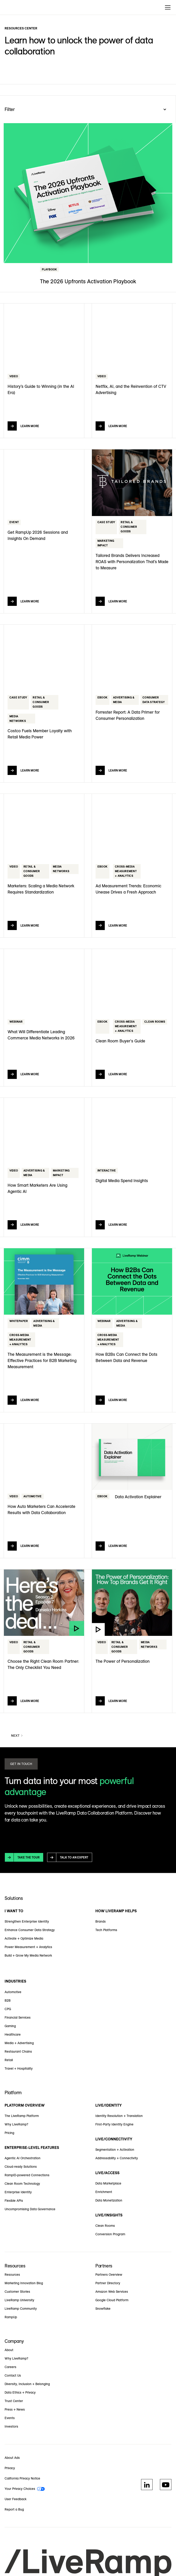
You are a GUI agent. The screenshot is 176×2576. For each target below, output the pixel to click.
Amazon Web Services (111, 2291)
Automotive (13, 1992)
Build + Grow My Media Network (28, 1955)
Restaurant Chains (18, 2051)
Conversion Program (110, 2234)
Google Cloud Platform (111, 2300)
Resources (12, 2274)
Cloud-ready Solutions (21, 2167)
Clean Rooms (105, 2226)
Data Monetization (108, 2200)
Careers (10, 2367)
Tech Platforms (106, 1930)
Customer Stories (17, 2291)
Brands (100, 1921)
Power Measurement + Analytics (28, 1947)
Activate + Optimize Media (24, 1938)
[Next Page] (17, 1735)
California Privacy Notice (22, 2478)
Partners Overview (108, 2274)
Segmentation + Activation (114, 2150)
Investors (11, 2426)
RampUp (11, 2317)
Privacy (10, 2468)
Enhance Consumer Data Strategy (30, 1930)
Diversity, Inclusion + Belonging (27, 2384)
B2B (8, 2000)
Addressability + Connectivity (116, 2158)
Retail (9, 2060)
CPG (8, 2009)
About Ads (12, 2458)
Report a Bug (14, 2509)
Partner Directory (107, 2283)
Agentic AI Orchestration (22, 2158)
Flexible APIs (14, 2201)
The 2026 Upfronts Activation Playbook (88, 281)
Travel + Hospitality (19, 2068)
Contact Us (13, 2375)
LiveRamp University (19, 2300)
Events (10, 2418)
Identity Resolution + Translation (119, 2116)
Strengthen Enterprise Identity (27, 1921)
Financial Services (18, 2017)
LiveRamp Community (21, 2308)
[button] (166, 7)
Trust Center (14, 2401)
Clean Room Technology (22, 2184)
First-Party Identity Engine (114, 2124)
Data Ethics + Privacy (20, 2392)
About (9, 2350)
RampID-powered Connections (27, 2175)
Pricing (9, 2133)
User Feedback (15, 2499)
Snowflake (103, 2308)
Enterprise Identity (18, 2192)
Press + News (15, 2409)
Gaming (10, 2026)
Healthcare (13, 2034)
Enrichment (103, 2192)
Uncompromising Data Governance (30, 2209)
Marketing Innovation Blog (24, 2283)
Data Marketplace (108, 2183)
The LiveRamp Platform (22, 2116)
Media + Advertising (19, 2043)
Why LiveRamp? (16, 2124)
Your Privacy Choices (20, 2489)
